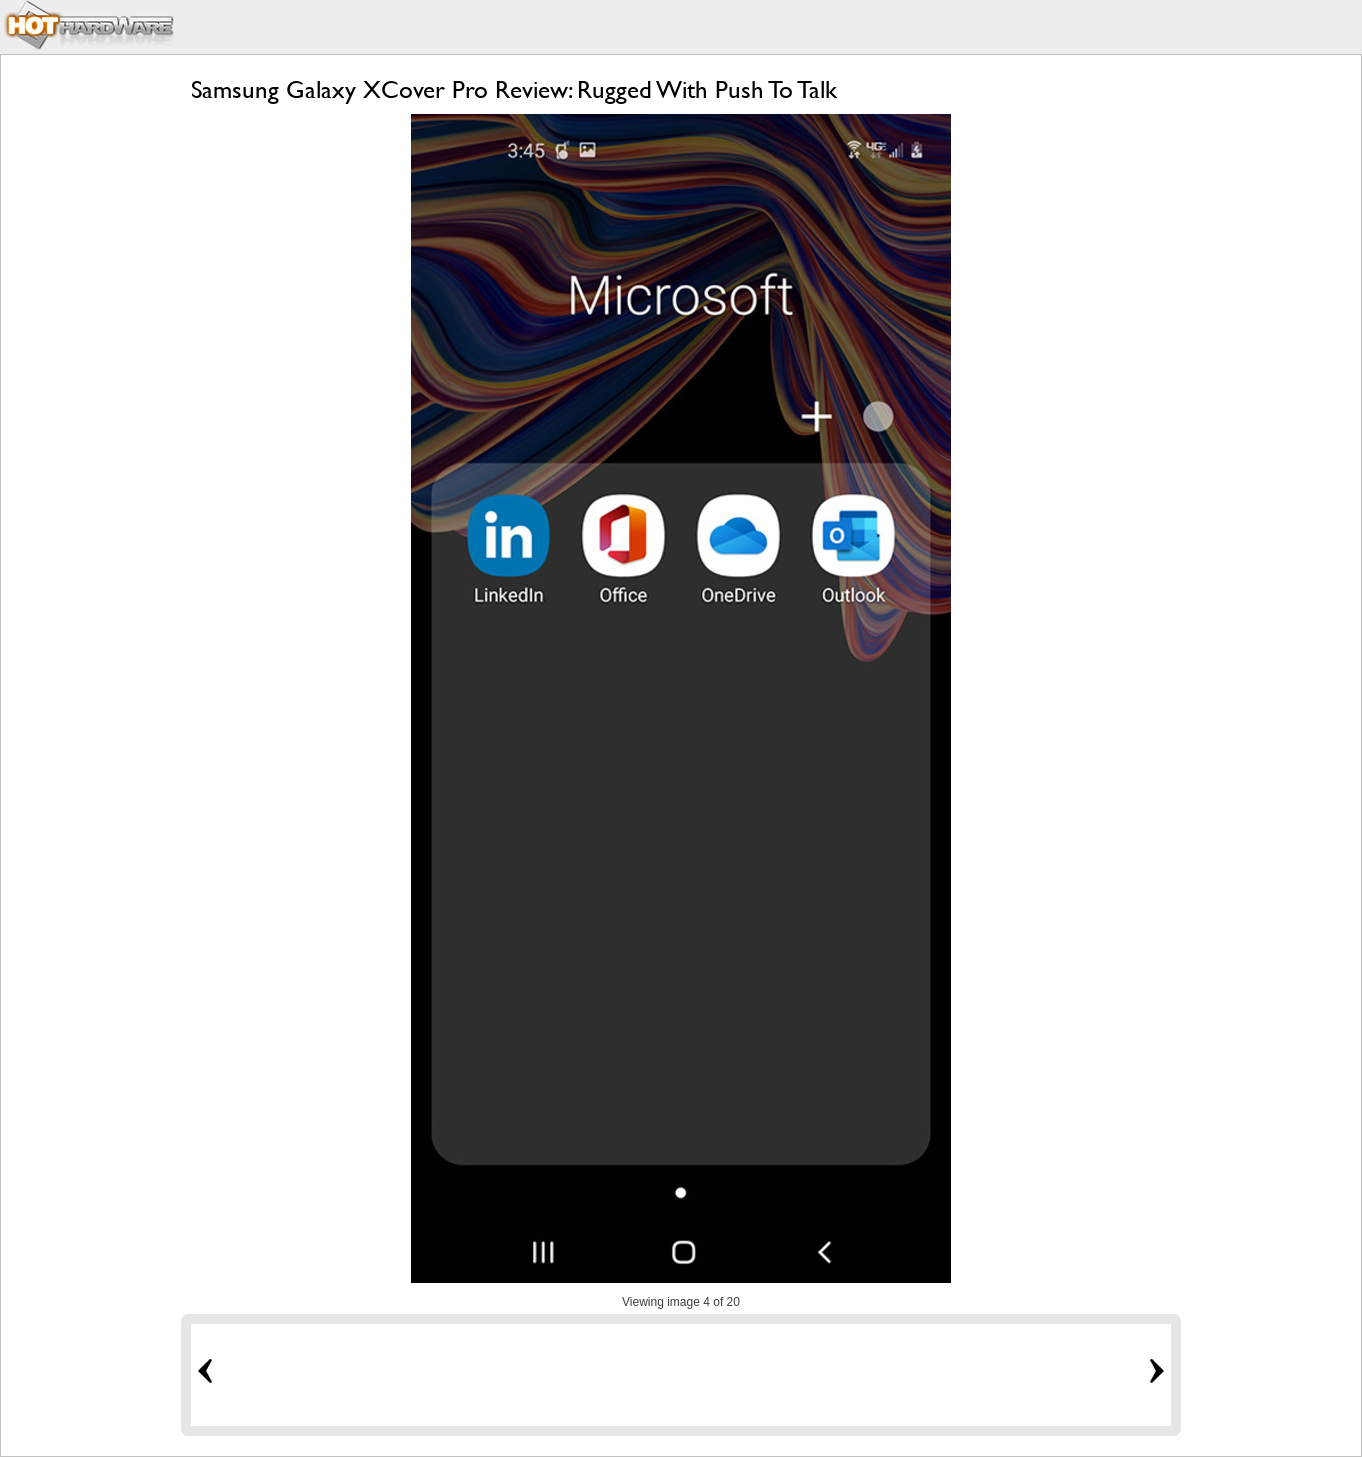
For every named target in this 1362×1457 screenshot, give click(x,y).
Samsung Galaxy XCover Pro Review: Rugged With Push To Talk (514, 89)
